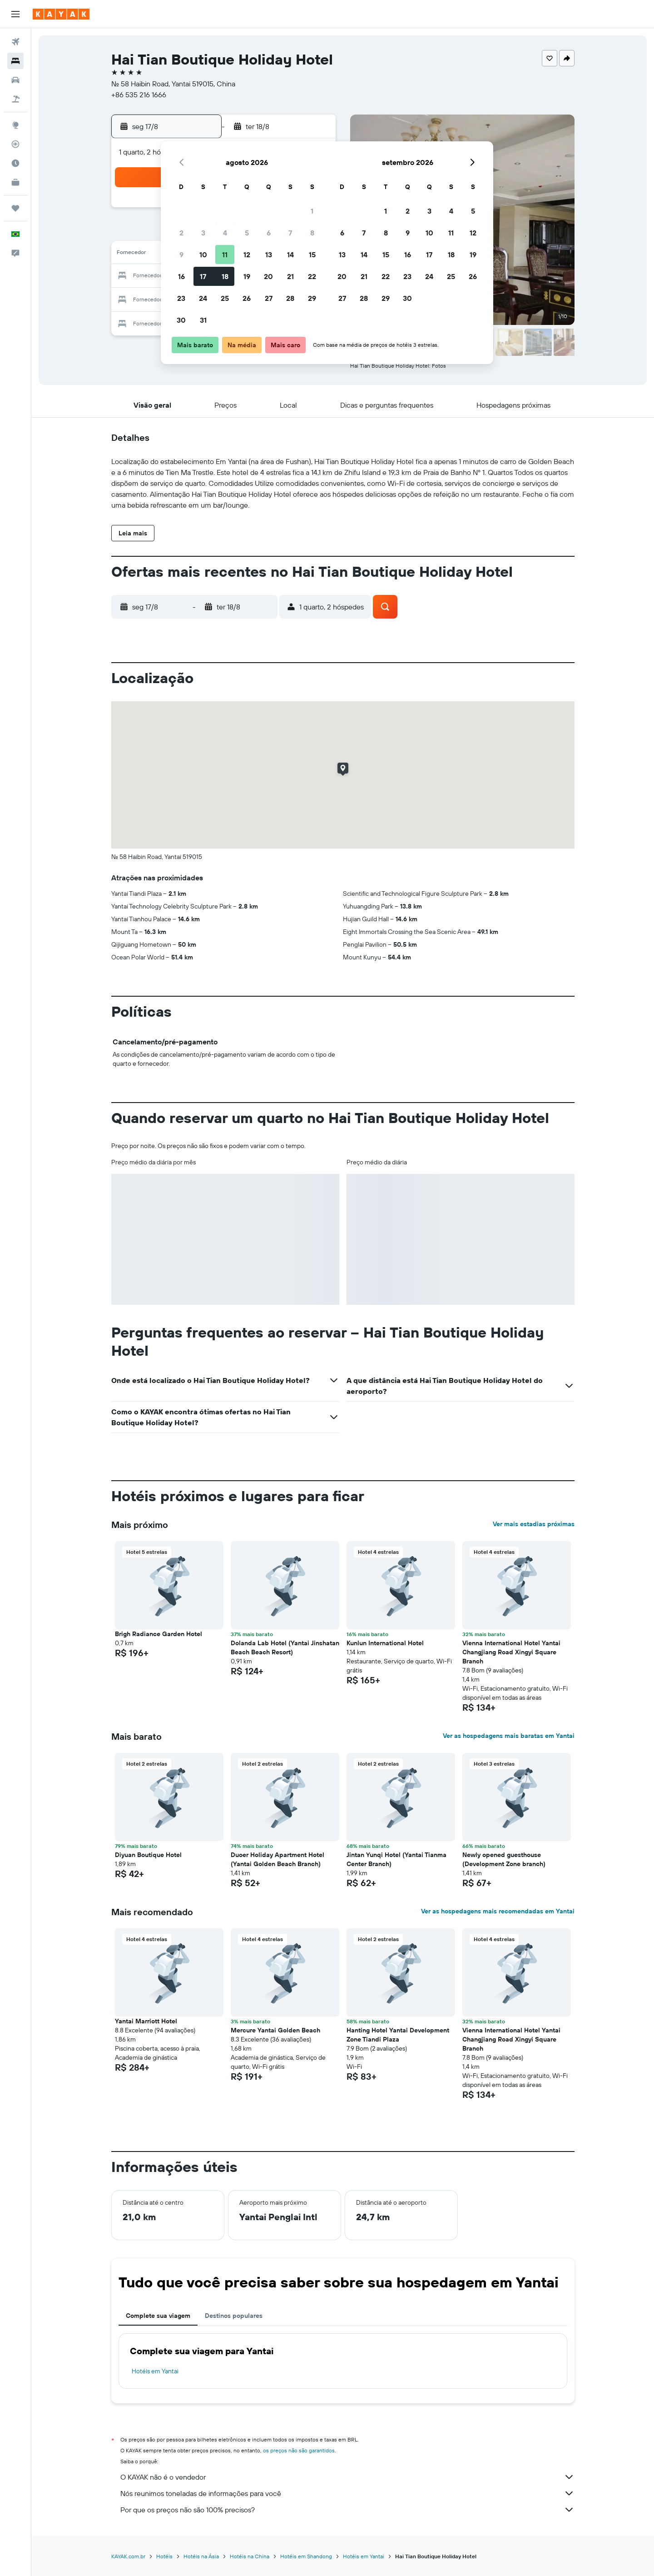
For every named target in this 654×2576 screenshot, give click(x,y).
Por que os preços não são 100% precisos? (347, 2509)
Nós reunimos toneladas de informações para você (347, 2493)
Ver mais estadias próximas (534, 1524)
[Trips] (15, 208)
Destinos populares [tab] (234, 2315)
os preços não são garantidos (299, 2450)
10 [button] (203, 254)
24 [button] (203, 298)
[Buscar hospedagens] (15, 61)
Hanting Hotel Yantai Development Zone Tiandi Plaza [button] (398, 2034)
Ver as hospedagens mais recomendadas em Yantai (498, 1911)
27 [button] (268, 298)
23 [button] (181, 298)
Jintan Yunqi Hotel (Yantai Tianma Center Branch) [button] (396, 1859)
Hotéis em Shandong (306, 2556)
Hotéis (164, 2556)
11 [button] (225, 254)
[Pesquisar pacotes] (15, 99)
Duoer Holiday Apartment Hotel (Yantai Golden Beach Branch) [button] (277, 1859)
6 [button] (269, 232)
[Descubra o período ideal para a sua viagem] (15, 163)
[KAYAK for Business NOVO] (15, 182)
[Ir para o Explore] (15, 125)
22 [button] (312, 276)
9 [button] (181, 254)
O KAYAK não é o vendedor (347, 2476)
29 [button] (312, 298)
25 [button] (225, 298)
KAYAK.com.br (128, 2556)
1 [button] (312, 210)
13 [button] (268, 254)
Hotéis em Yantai (155, 2371)
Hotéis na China (249, 2556)
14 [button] (290, 254)
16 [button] (181, 276)
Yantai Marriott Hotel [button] (146, 2021)
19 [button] (246, 276)
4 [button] (225, 232)
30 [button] (181, 319)
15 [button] (312, 254)
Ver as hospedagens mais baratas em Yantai (509, 1736)
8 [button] (312, 232)
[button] (15, 14)
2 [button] (181, 232)
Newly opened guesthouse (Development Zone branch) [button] (503, 1859)
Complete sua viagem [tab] (158, 2315)
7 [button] (290, 232)
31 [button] (203, 319)
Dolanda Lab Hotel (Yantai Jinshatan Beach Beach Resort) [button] (285, 1647)
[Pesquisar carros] (15, 80)
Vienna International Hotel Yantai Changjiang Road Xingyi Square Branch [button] (511, 1652)
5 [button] (247, 232)
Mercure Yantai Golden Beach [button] (275, 2030)
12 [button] (246, 254)
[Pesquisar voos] (15, 42)
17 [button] (203, 276)
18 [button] (225, 276)
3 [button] (203, 232)
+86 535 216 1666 (138, 94)
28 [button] (290, 298)
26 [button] (247, 298)
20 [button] (268, 276)
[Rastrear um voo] (15, 144)
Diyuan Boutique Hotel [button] (148, 1855)
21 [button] (290, 276)
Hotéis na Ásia (201, 2556)
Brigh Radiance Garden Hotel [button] (158, 1634)
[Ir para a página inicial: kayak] (61, 14)
